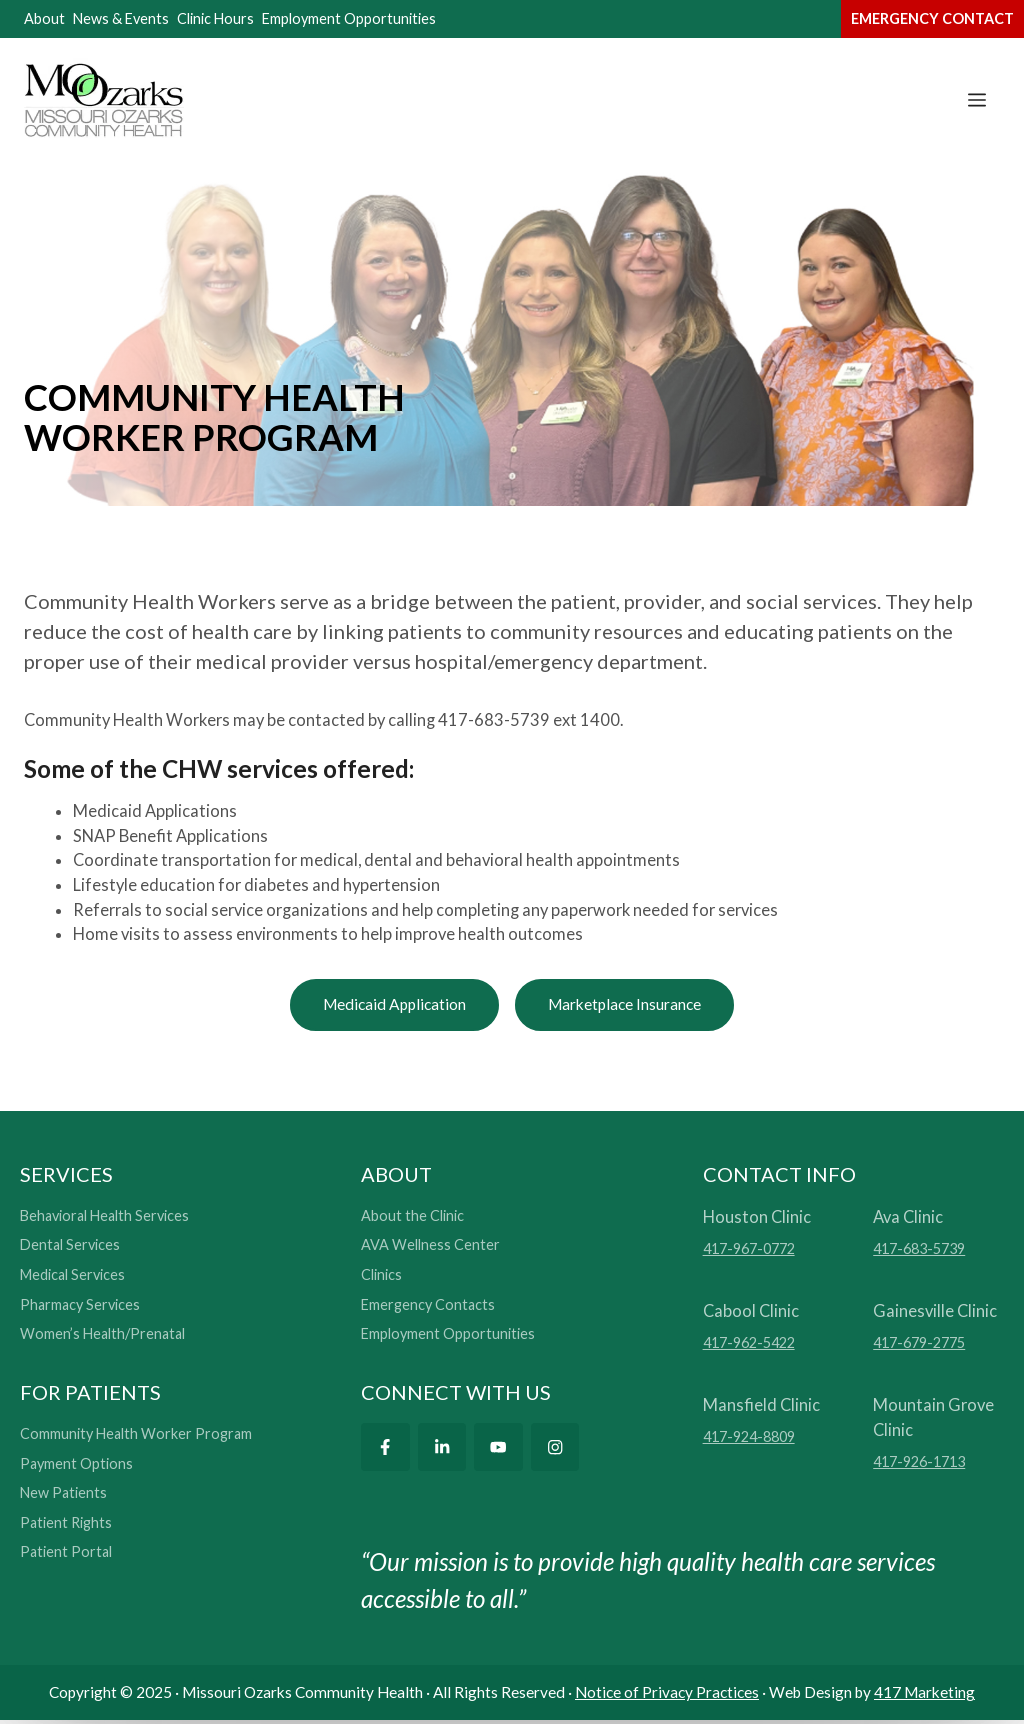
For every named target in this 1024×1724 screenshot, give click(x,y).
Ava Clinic (908, 1219)
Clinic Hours (215, 18)
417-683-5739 (919, 1251)
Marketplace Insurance (633, 1005)
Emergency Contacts (428, 1307)
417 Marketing (924, 1695)
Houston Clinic (757, 1219)
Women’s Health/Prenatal (102, 1336)
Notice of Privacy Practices (667, 1695)
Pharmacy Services (80, 1307)
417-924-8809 (749, 1439)
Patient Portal (66, 1555)
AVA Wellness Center (430, 1248)
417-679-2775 (919, 1345)
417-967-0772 (749, 1251)
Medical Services (72, 1277)
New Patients (63, 1495)
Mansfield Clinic (761, 1407)
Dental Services (70, 1248)
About (44, 18)
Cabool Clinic (751, 1313)
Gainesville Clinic (935, 1313)
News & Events (121, 18)
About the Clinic (412, 1218)
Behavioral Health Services (104, 1218)
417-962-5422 (749, 1345)
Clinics (381, 1277)
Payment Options (76, 1466)
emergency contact (932, 18)
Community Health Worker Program (136, 1436)
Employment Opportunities (349, 18)
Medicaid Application (385, 1005)
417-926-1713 (919, 1464)
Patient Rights (66, 1525)
